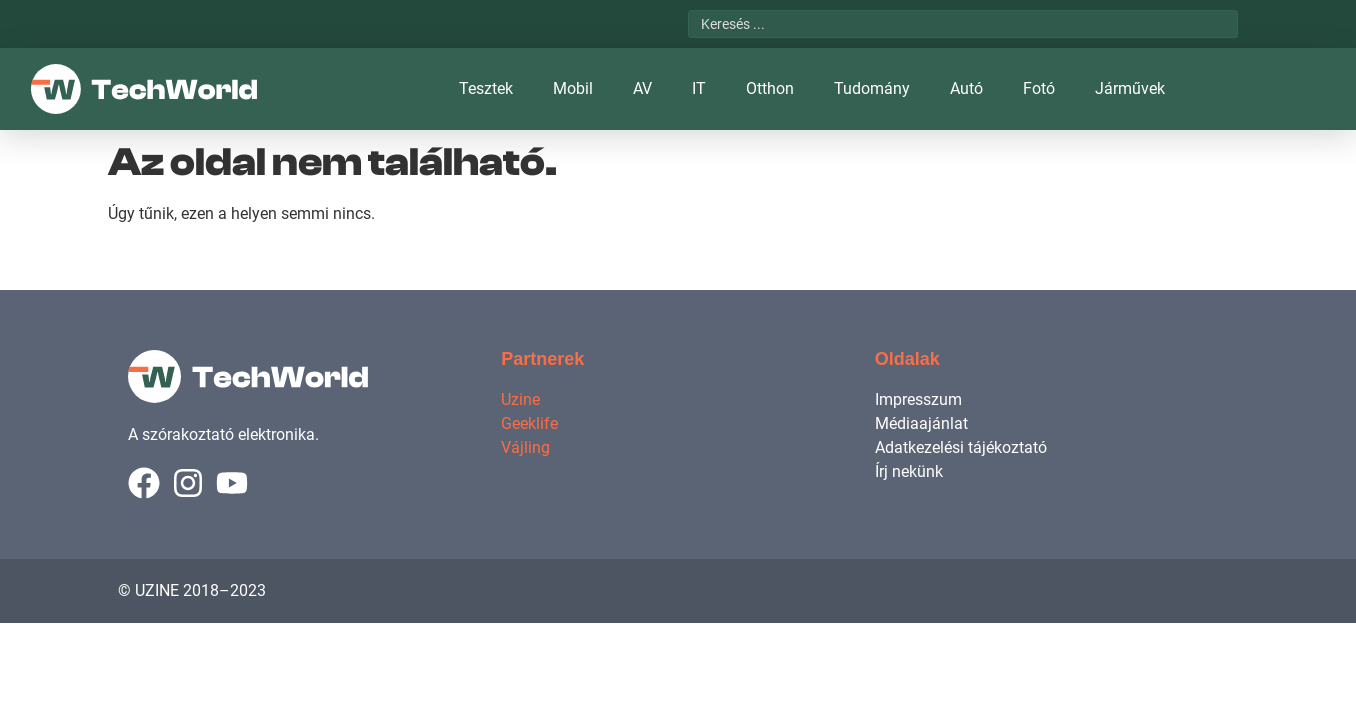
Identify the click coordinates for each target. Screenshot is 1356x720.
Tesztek (486, 88)
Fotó (1039, 88)
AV (642, 88)
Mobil (573, 88)
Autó (966, 88)
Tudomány (872, 88)
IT (699, 88)
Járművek (1130, 88)
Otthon (770, 88)
